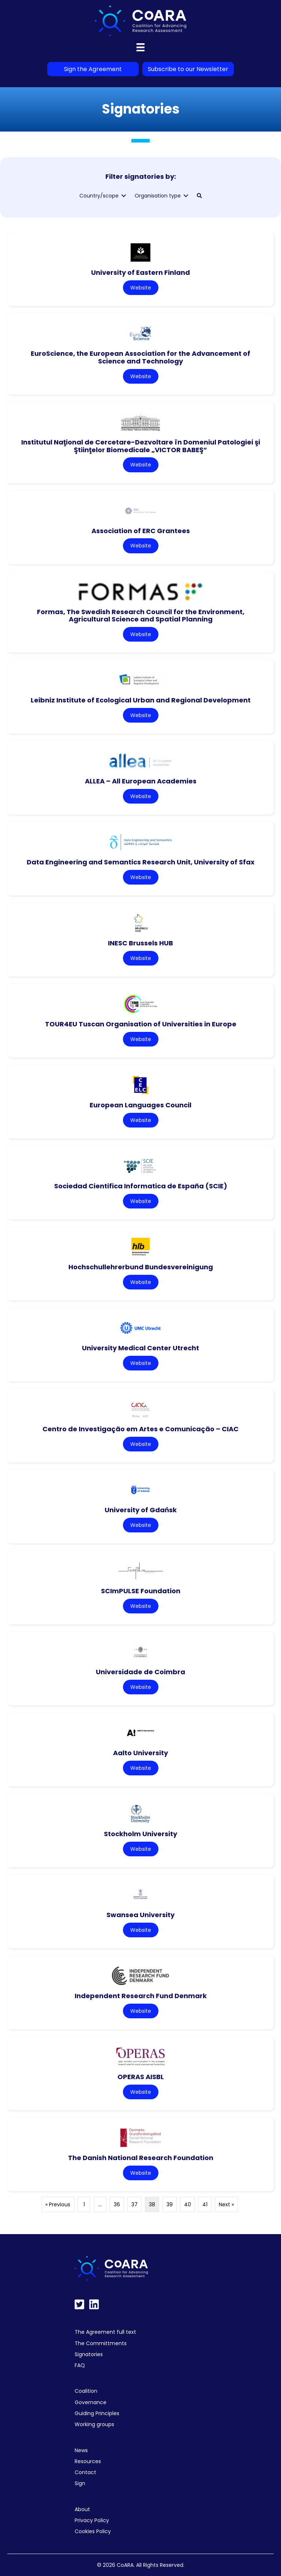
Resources (88, 2461)
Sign (80, 2483)
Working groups (94, 2424)
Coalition (86, 2391)
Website (140, 287)
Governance (90, 2402)
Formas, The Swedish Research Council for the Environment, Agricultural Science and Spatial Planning (140, 615)
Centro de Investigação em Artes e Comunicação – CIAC (140, 1428)
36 (117, 2204)
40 (187, 2204)
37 (134, 2204)
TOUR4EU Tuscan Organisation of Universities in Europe (140, 1024)
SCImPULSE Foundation (140, 1590)
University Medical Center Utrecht (140, 1347)
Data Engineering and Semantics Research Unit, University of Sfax (141, 862)
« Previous (57, 2204)
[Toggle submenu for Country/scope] (123, 196)
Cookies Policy (93, 2531)
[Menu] (140, 47)
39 (169, 2204)
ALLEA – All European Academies (140, 781)
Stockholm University (140, 1833)
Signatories (89, 2354)
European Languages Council (140, 1105)
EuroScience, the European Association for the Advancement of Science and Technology (140, 357)
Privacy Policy (92, 2520)
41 (204, 2204)
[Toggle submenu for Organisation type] (185, 196)
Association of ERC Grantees (140, 530)
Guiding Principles (97, 2413)
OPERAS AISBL (140, 2076)
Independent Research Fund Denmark (141, 1995)
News (81, 2450)
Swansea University (140, 1914)
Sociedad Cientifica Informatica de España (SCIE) (140, 1186)
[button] (199, 195)
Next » (226, 2204)
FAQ (80, 2365)
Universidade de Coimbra (140, 1671)
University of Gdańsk (141, 1509)
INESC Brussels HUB (140, 943)
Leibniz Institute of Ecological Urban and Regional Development (141, 700)
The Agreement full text (105, 2332)
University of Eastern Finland (140, 272)
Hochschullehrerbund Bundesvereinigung (140, 1267)
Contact (85, 2472)
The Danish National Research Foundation (140, 2157)
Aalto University (140, 1752)
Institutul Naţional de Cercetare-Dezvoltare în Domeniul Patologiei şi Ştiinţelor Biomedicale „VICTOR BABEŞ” (140, 446)
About (82, 2509)
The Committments (101, 2343)
